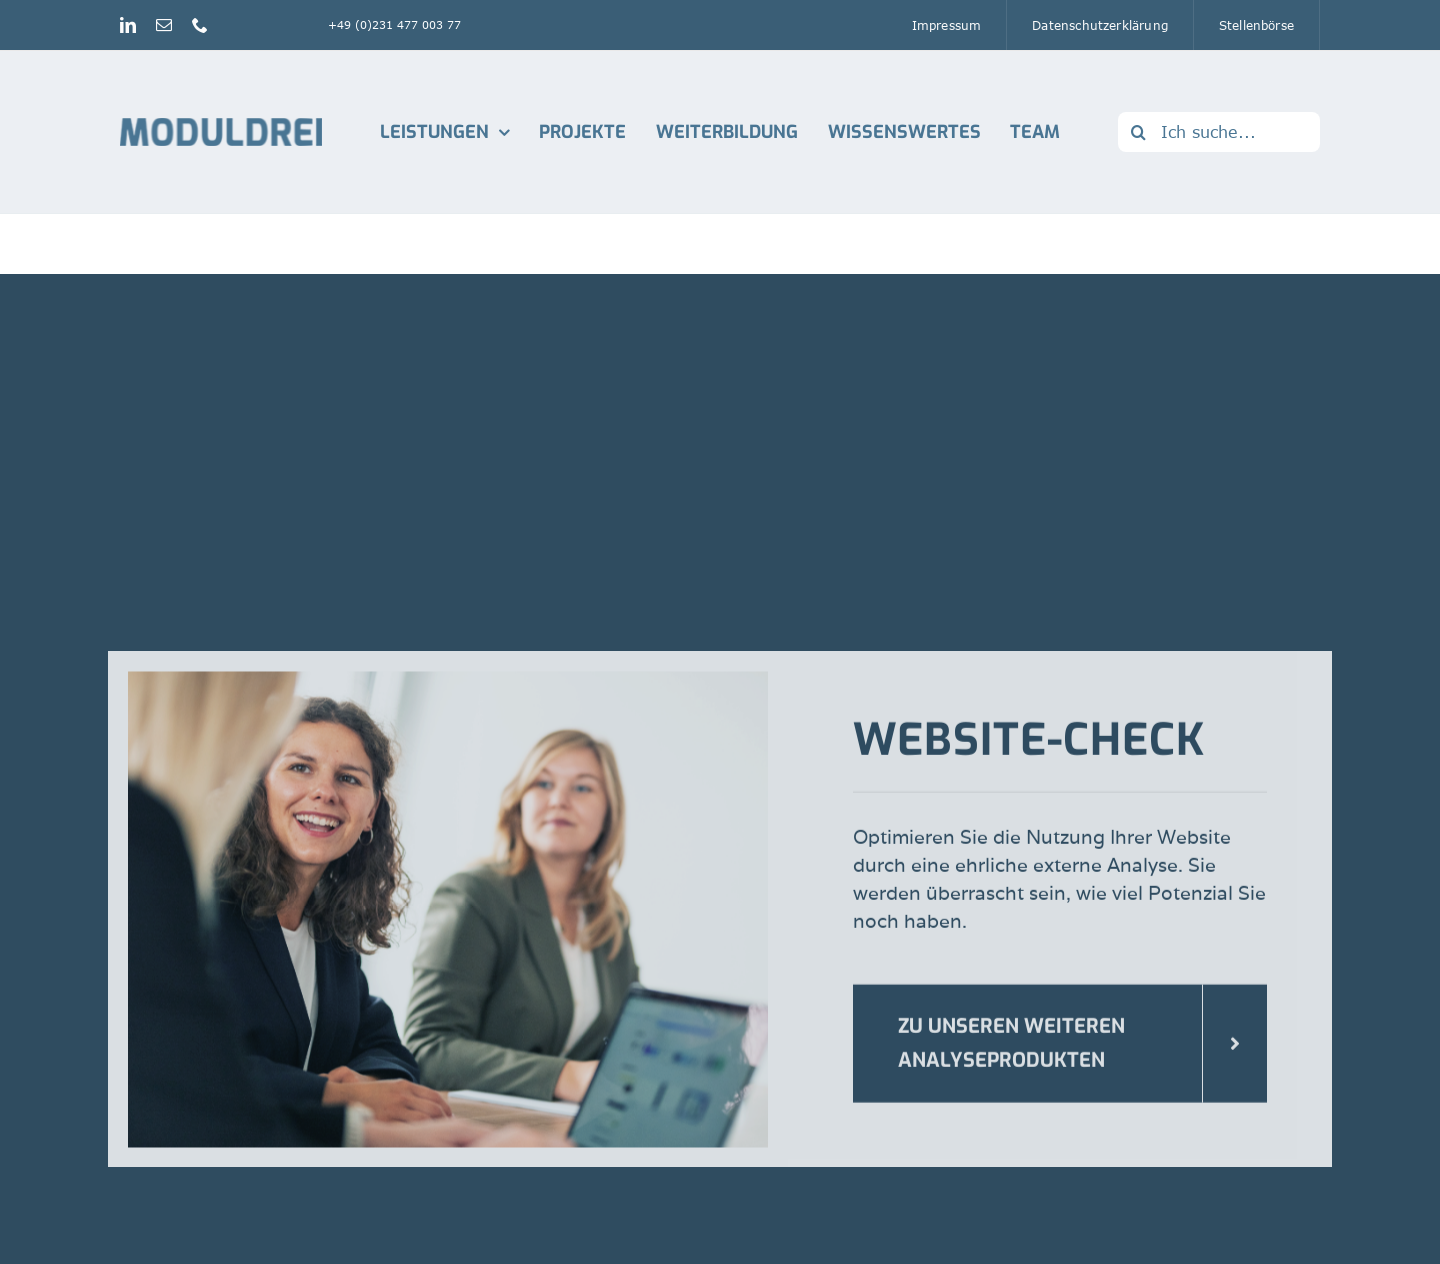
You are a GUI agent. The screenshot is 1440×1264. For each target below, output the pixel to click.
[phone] (200, 25)
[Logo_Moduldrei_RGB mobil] (221, 126)
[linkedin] (128, 25)
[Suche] (1138, 132)
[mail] (164, 25)
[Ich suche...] (1219, 132)
